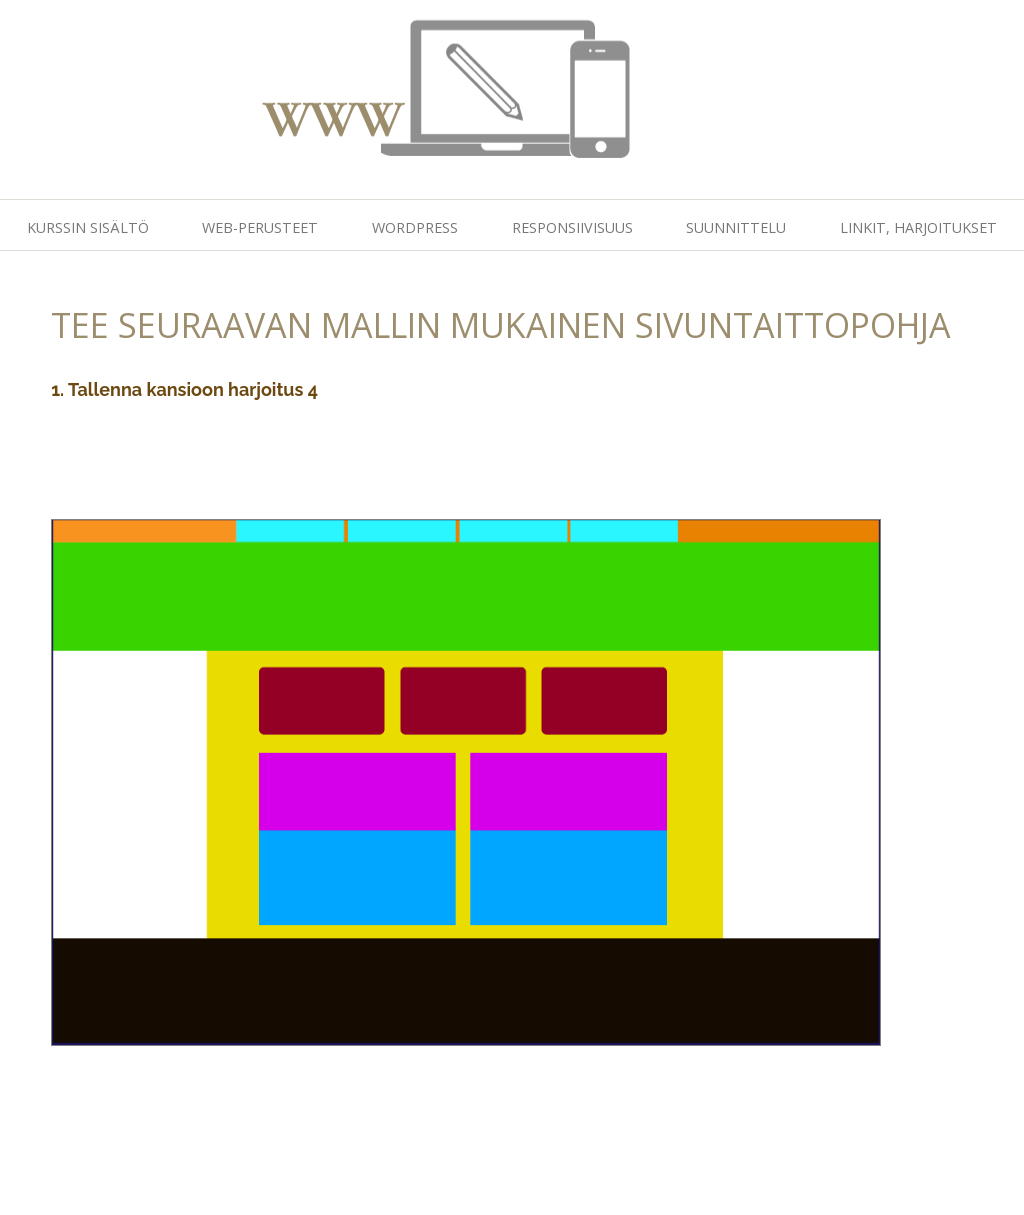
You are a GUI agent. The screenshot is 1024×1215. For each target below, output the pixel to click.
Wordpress (415, 227)
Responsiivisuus (572, 227)
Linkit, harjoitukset (918, 227)
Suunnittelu (736, 227)
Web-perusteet (260, 227)
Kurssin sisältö (88, 227)
